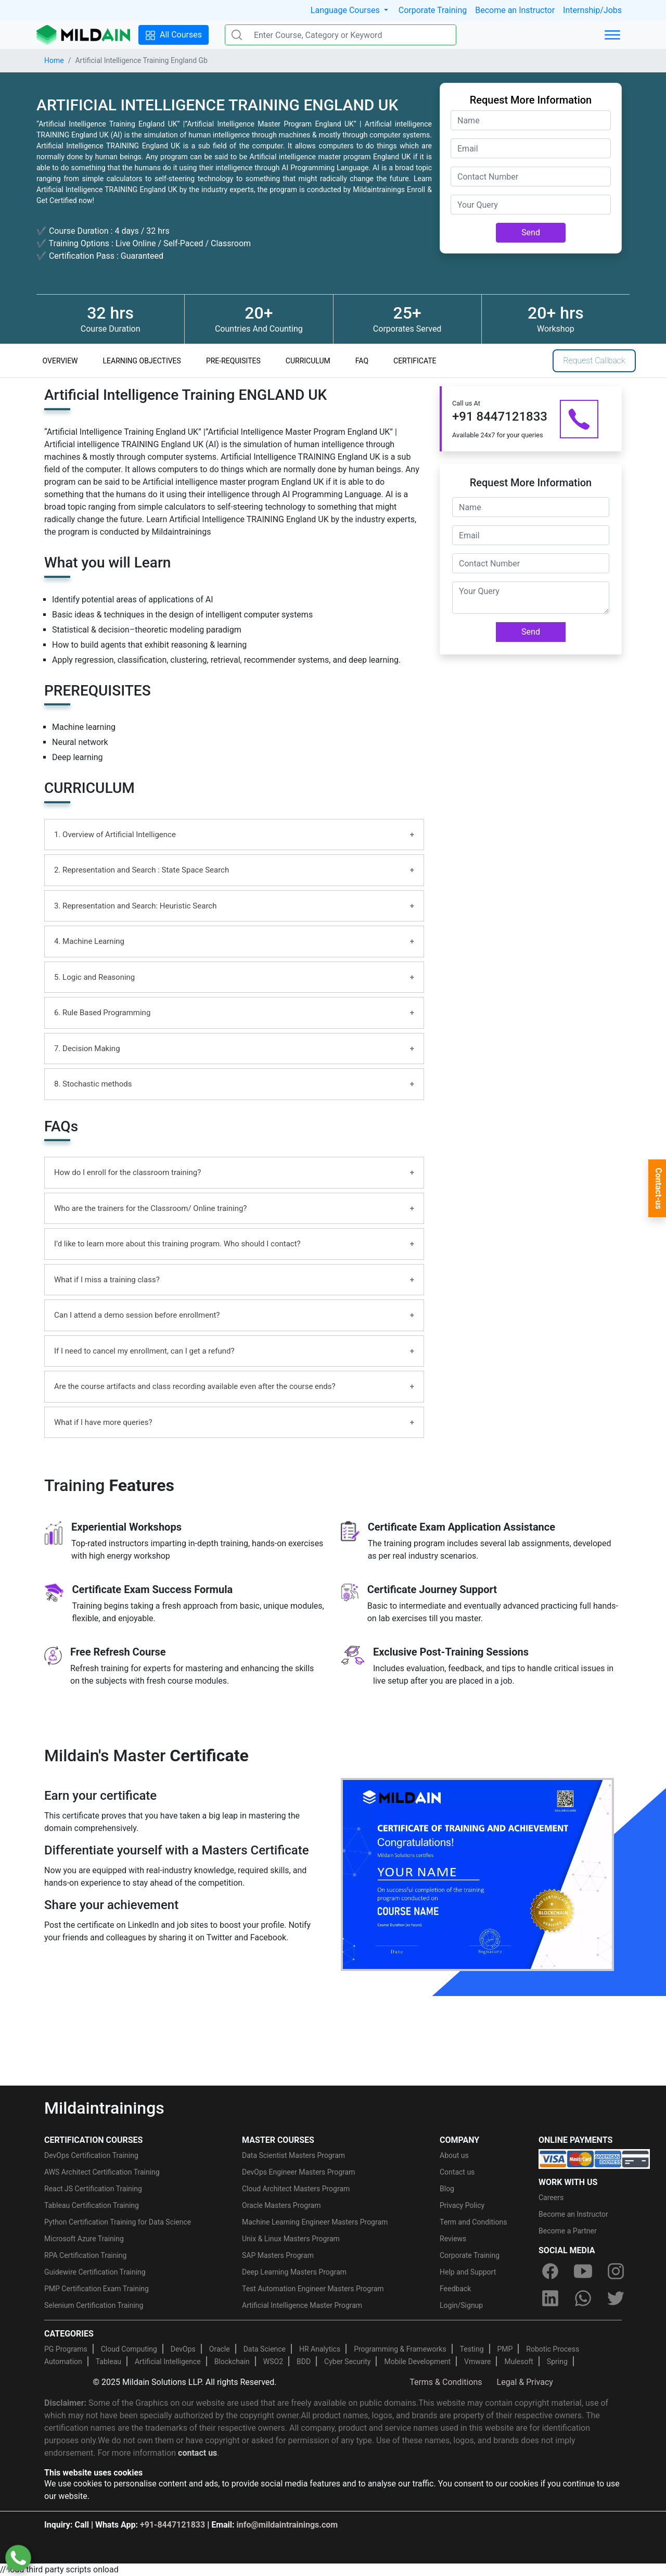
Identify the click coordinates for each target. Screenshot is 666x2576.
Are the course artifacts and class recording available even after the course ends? (195, 1386)
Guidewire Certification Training (95, 2272)
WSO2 (273, 2361)
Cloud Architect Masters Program (296, 2188)
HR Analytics (319, 2349)
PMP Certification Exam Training (96, 2288)
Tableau (108, 2361)
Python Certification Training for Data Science (117, 2222)
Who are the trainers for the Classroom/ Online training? (150, 1208)
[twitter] (616, 2298)
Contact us (457, 2172)
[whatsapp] (582, 2298)
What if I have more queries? (103, 1422)
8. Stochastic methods (93, 1084)
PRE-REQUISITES (233, 361)
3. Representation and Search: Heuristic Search (135, 906)
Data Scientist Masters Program (293, 2155)
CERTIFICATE (415, 361)
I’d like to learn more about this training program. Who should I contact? (177, 1243)
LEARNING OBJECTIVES (142, 361)
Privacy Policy (462, 2205)
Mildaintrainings (104, 2108)
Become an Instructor (515, 10)
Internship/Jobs (592, 10)
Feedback (455, 2288)
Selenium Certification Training (93, 2305)
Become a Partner (568, 2231)
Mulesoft (518, 2361)
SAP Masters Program (278, 2255)
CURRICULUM (308, 361)
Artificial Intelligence (168, 2361)
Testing (472, 2349)
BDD (304, 2361)
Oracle (219, 2349)
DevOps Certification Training (91, 2155)
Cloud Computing (129, 2349)
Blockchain (232, 2361)
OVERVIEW (60, 361)
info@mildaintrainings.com (287, 2525)
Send (530, 232)
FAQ (361, 361)
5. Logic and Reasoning (94, 977)
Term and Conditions (473, 2222)
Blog (447, 2188)
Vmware (477, 2361)
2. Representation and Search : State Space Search (141, 870)
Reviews (453, 2238)
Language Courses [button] (346, 10)
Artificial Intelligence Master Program (302, 2305)
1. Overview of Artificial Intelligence (115, 834)
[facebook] (550, 2270)
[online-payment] (594, 2158)
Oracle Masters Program (281, 2205)
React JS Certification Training (93, 2188)
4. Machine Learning (89, 941)
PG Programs (65, 2349)
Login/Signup (461, 2305)
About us (454, 2155)
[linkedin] (550, 2298)
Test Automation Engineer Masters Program (313, 2288)
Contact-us (658, 1188)
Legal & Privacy (525, 2382)
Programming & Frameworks (400, 2349)
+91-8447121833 (172, 2525)
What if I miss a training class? (107, 1279)
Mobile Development (417, 2361)
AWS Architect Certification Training (102, 2172)
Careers (551, 2197)
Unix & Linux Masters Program (291, 2238)
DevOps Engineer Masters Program (298, 2172)
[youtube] (582, 2270)
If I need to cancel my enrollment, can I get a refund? (144, 1351)
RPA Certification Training (85, 2255)
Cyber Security (347, 2361)
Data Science (265, 2349)
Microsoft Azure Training (84, 2238)
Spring (557, 2361)
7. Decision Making (87, 1048)
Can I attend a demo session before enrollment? (137, 1315)
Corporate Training (433, 10)
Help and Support (468, 2272)
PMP (505, 2349)
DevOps (183, 2349)
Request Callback (594, 360)
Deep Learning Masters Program (294, 2272)
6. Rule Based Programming (102, 1012)
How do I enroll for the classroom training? (127, 1172)
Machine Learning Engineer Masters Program (315, 2222)
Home (54, 60)
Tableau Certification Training (91, 2205)
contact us (197, 2453)
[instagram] (616, 2270)
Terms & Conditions (445, 2382)
